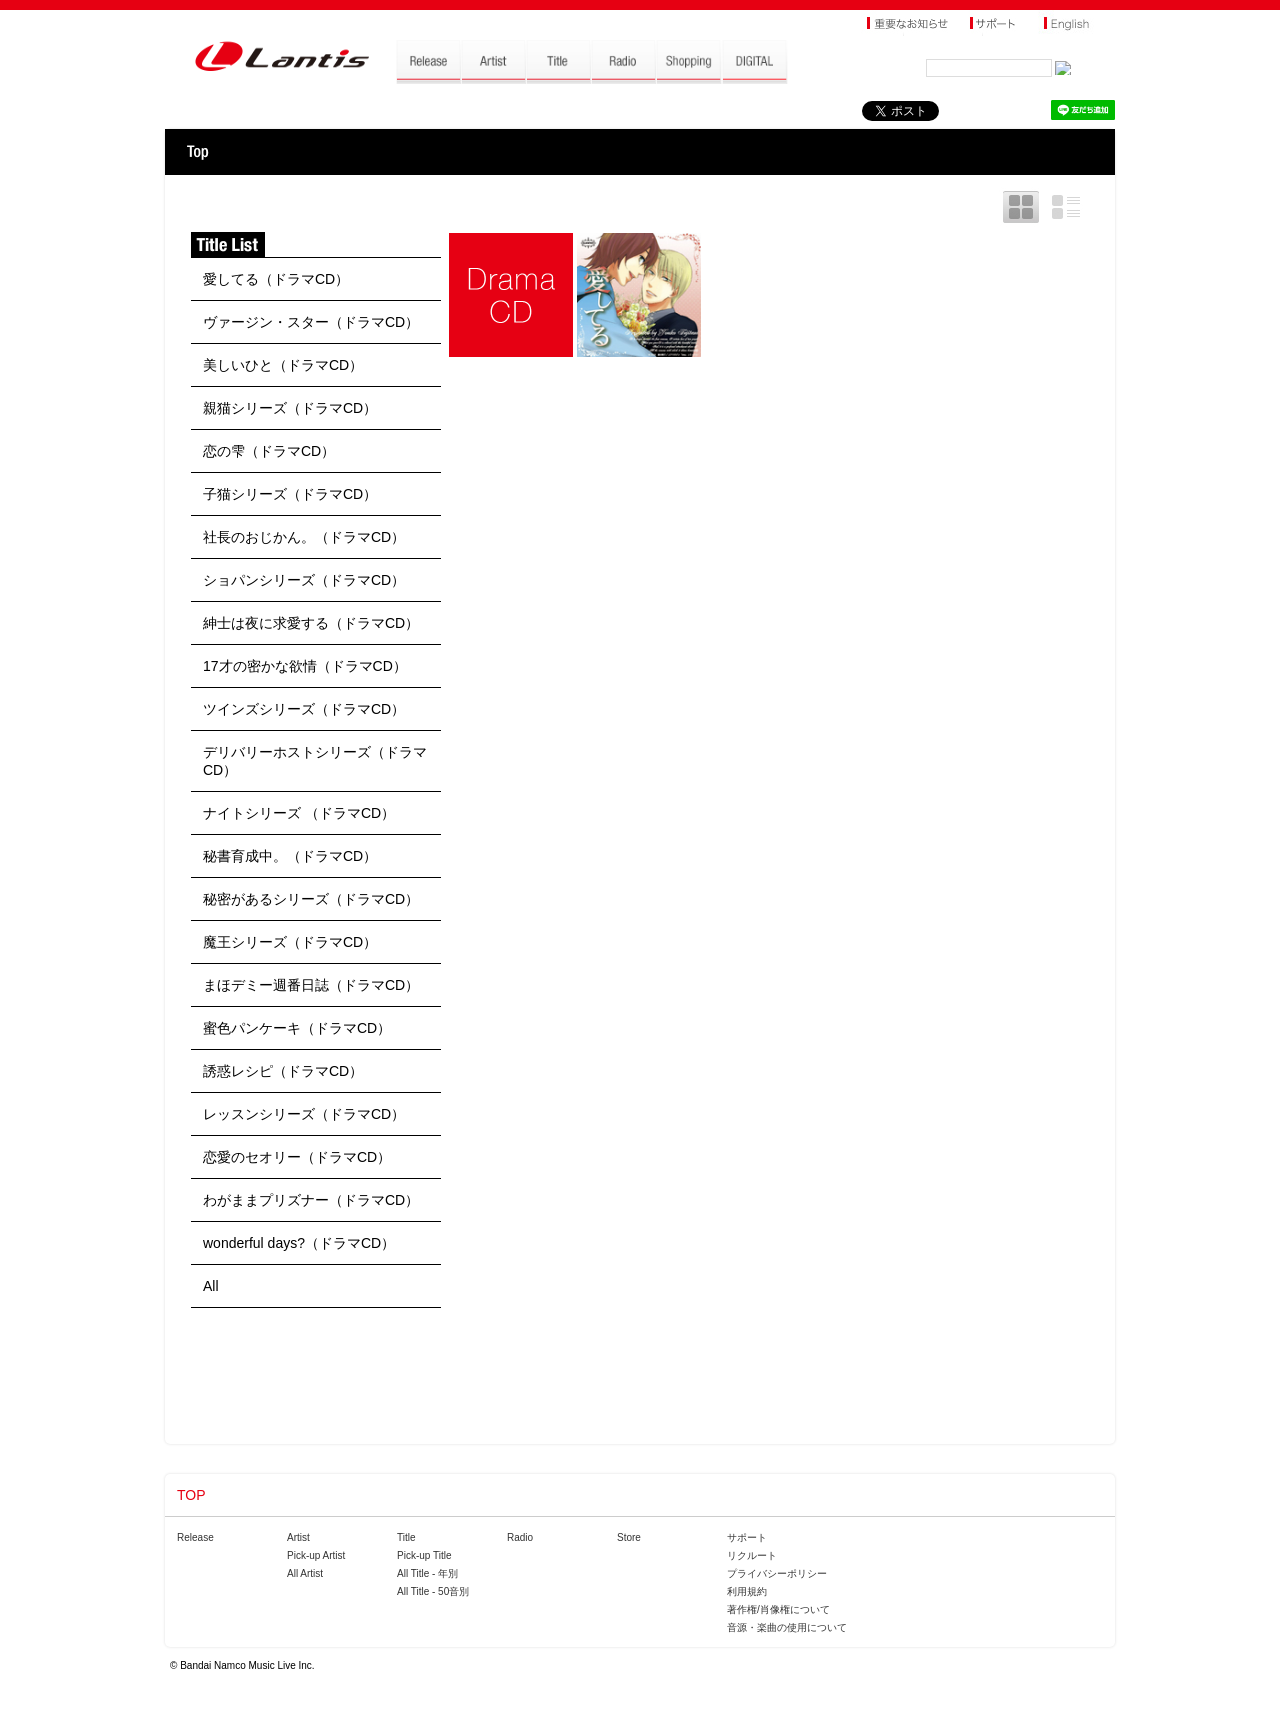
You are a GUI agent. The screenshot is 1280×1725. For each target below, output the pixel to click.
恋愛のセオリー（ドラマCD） (297, 1157)
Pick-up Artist (316, 1555)
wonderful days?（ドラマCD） (299, 1243)
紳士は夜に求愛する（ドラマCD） (311, 623)
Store (629, 1537)
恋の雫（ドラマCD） (269, 451)
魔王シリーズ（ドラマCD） (290, 942)
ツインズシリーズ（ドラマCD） (304, 709)
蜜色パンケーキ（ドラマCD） (297, 1028)
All (211, 1286)
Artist (298, 1537)
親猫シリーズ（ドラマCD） (290, 408)
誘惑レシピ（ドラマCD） (283, 1071)
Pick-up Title (424, 1555)
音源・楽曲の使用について (787, 1627)
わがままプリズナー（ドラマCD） (311, 1200)
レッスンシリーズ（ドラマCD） (304, 1114)
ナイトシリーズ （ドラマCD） (299, 813)
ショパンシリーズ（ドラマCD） (304, 580)
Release (195, 1537)
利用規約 (747, 1591)
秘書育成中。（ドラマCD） (290, 856)
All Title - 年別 (427, 1573)
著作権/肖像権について (778, 1609)
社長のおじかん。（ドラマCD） (304, 537)
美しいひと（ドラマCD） (283, 365)
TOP (197, 152)
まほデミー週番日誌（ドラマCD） (311, 985)
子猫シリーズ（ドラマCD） (290, 494)
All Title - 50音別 (433, 1591)
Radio (520, 1537)
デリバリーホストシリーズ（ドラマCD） (315, 761)
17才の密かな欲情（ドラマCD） (305, 666)
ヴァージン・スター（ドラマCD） (311, 322)
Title (406, 1537)
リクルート (752, 1555)
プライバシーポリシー (777, 1573)
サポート (747, 1537)
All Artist (305, 1573)
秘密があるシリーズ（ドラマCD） (311, 899)
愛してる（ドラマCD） (276, 279)
